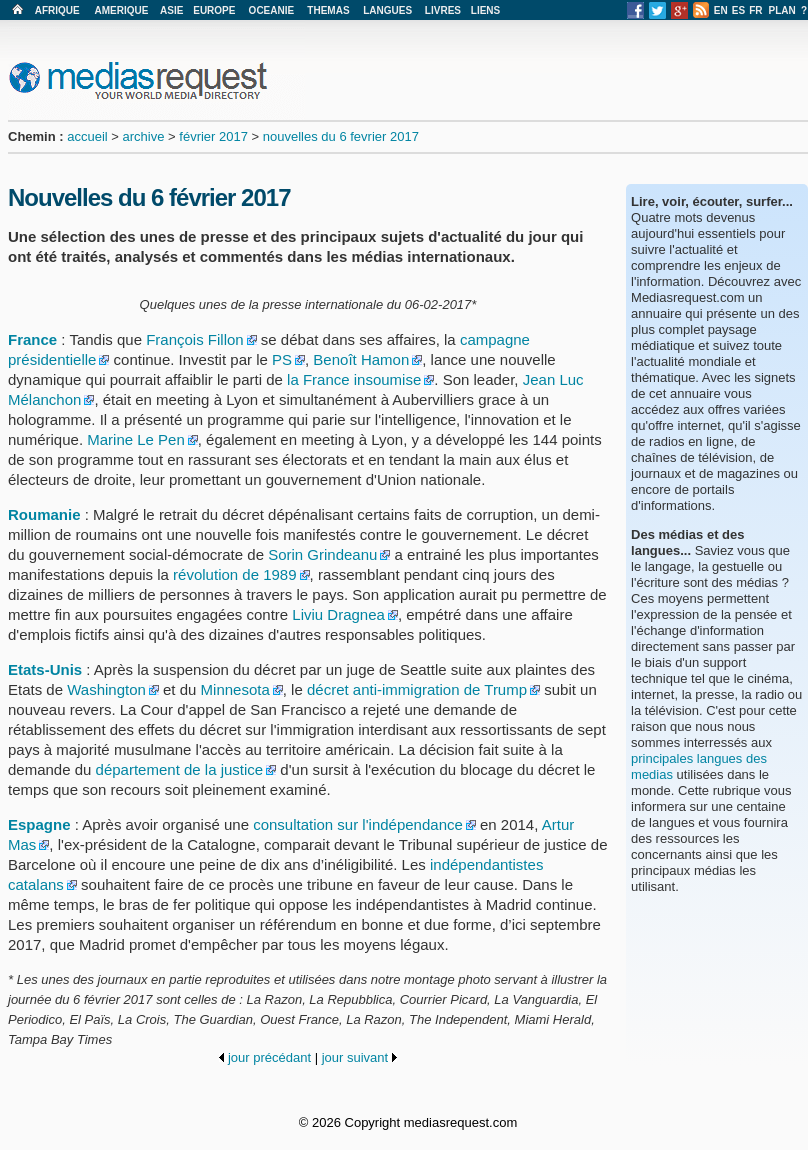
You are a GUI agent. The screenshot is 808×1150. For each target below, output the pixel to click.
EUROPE (214, 10)
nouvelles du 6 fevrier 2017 (341, 136)
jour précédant (269, 1057)
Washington (106, 689)
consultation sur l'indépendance (358, 824)
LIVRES (443, 10)
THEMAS (328, 10)
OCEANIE (272, 10)
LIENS (485, 10)
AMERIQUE (122, 10)
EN (721, 10)
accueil (87, 136)
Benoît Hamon (361, 359)
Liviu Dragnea (338, 614)
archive (144, 136)
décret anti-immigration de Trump (417, 689)
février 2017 (213, 136)
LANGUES (387, 10)
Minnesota (235, 689)
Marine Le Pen (136, 439)
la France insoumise (354, 379)
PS (282, 359)
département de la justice (180, 769)
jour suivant (355, 1057)
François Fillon (195, 339)
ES (738, 10)
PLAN (782, 10)
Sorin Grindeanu (322, 554)
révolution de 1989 (234, 574)
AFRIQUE (57, 10)
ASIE (171, 10)
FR (755, 10)
